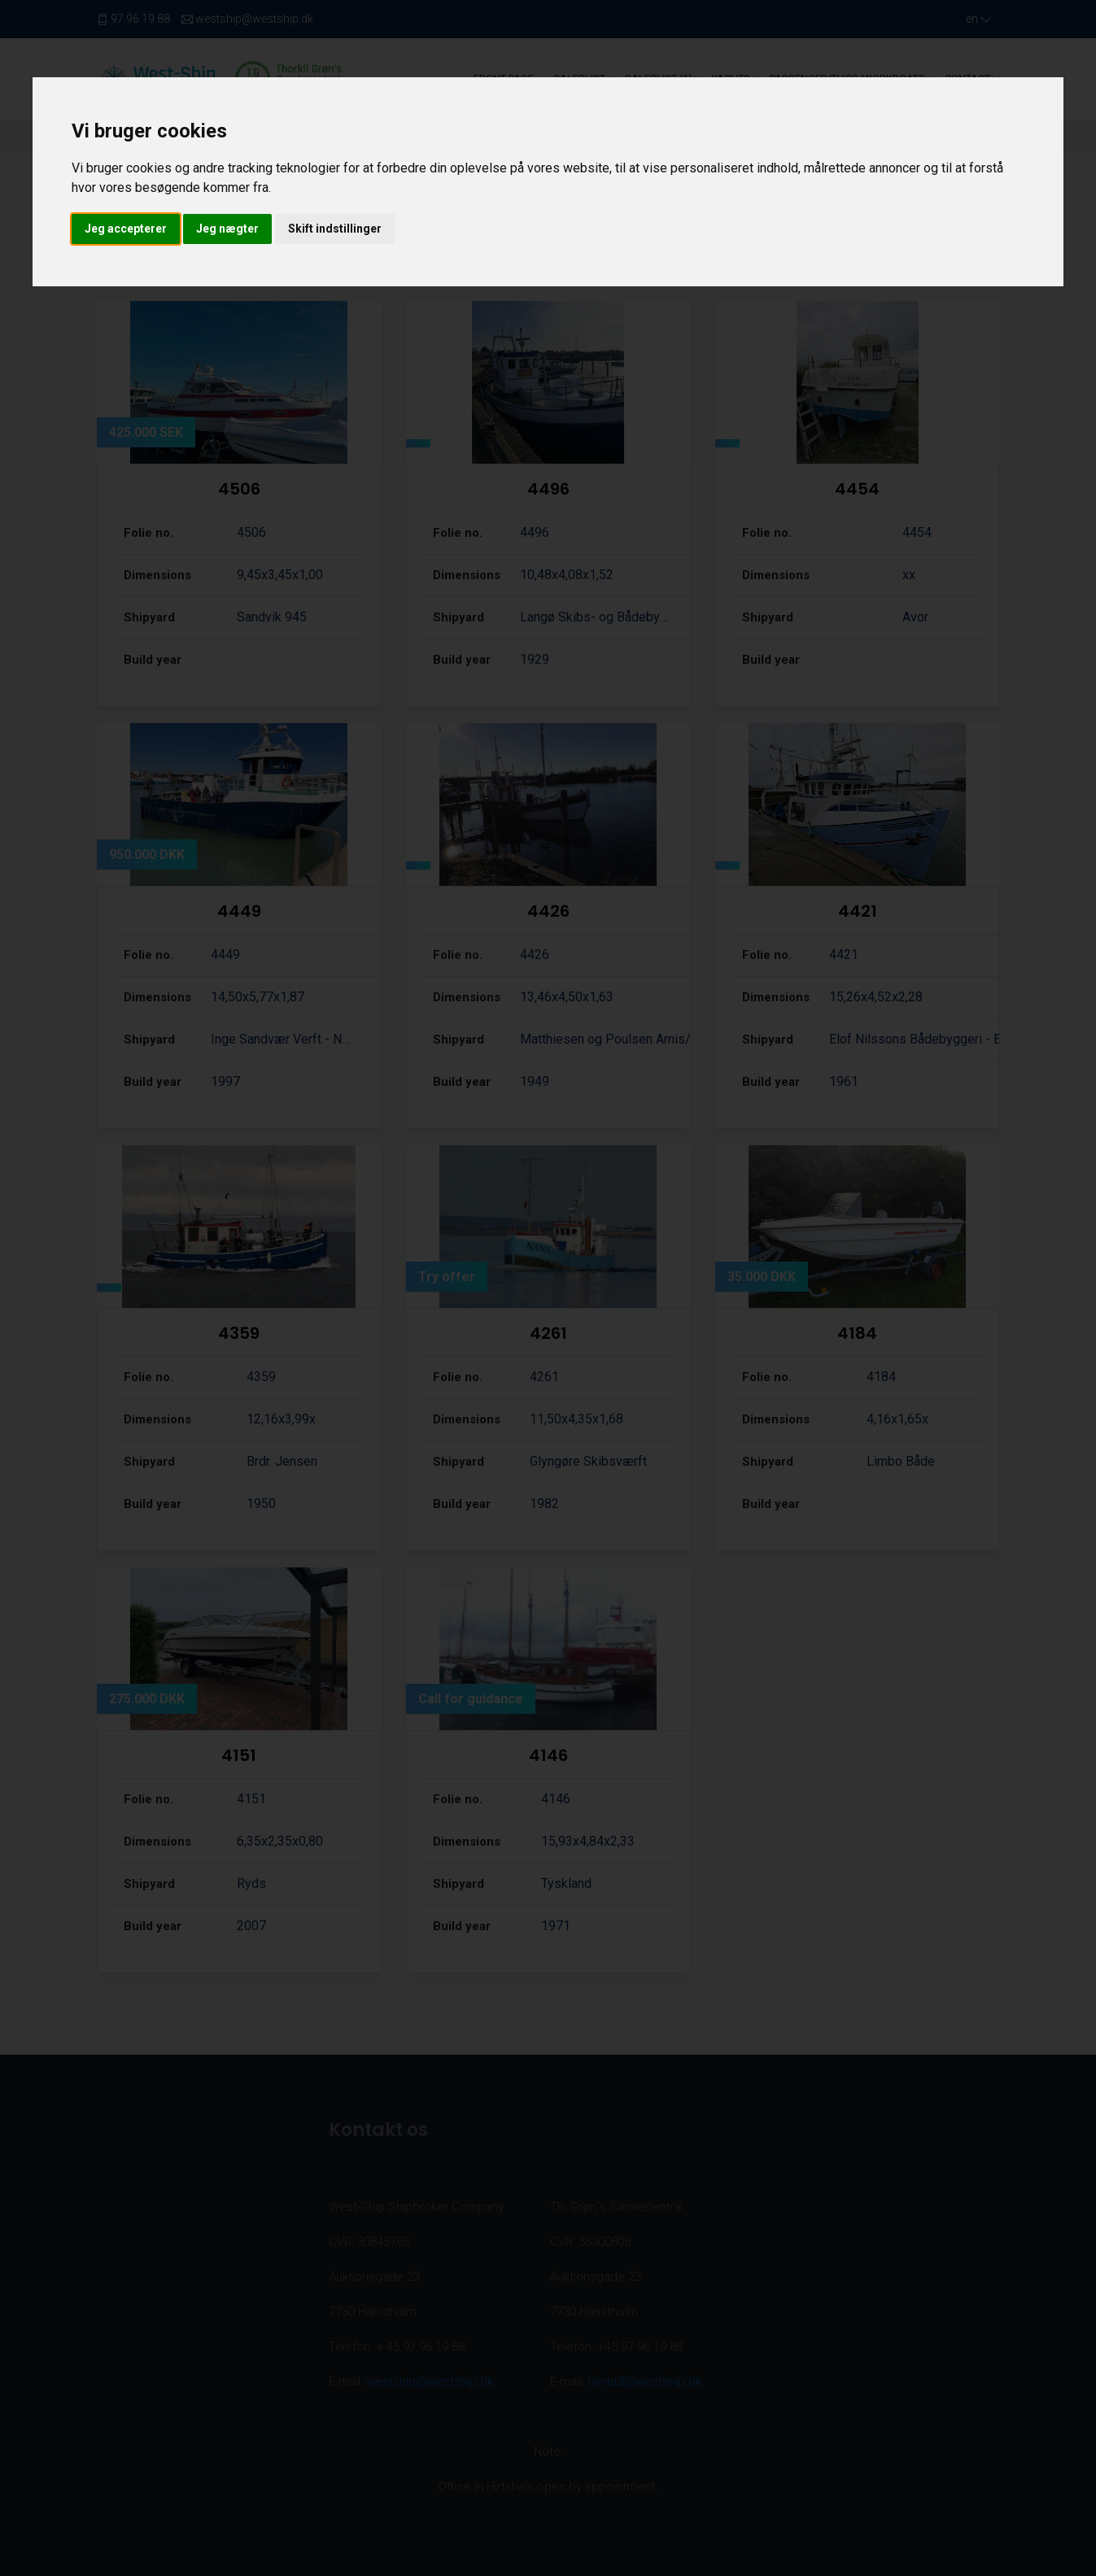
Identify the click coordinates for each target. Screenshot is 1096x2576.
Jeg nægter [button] (227, 228)
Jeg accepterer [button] (126, 228)
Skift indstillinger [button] (335, 228)
